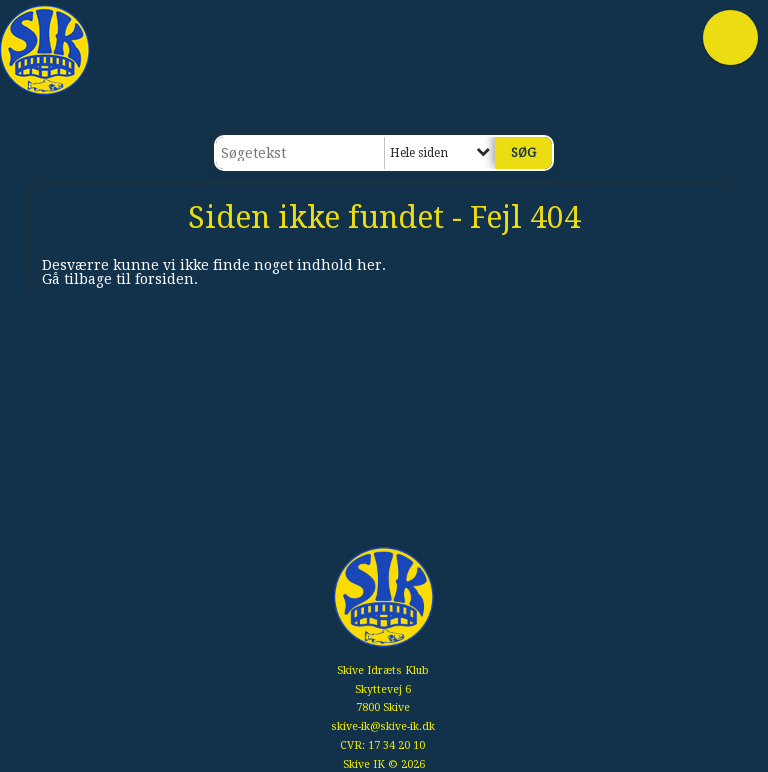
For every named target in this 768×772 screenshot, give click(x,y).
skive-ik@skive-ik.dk (383, 726)
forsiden (164, 279)
